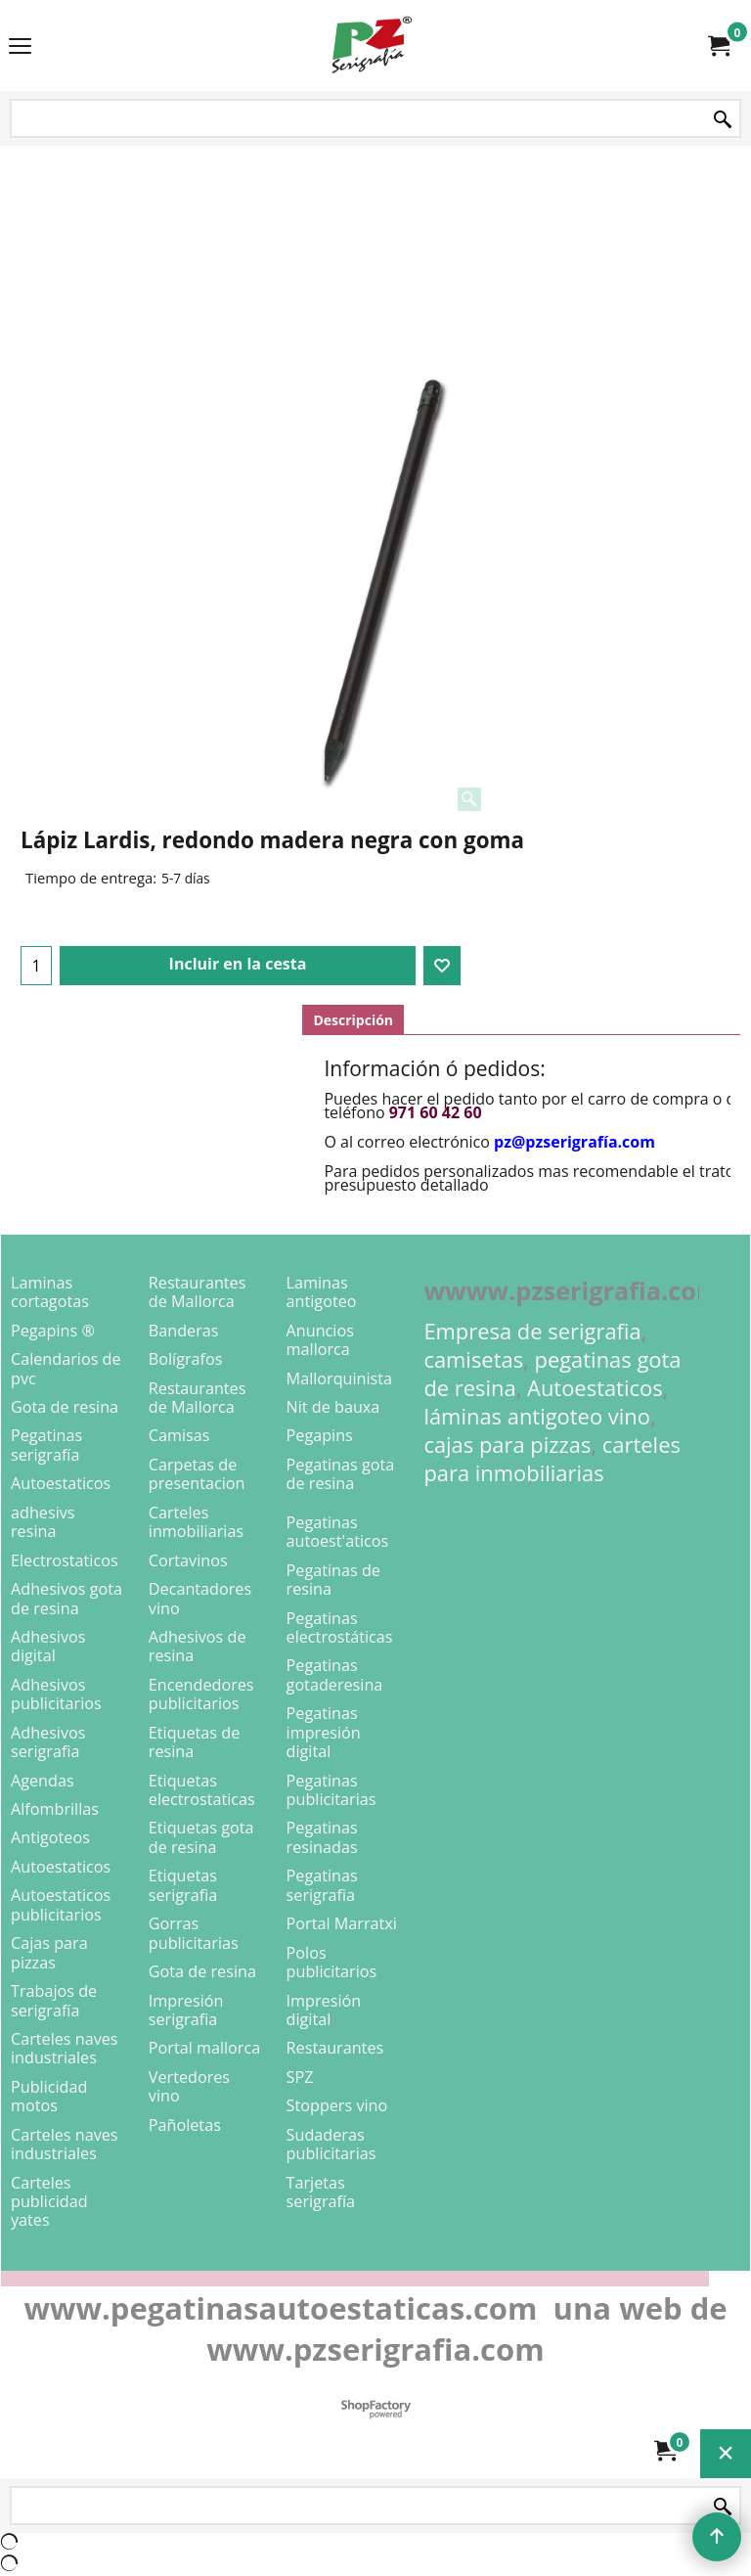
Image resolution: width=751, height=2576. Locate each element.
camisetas (473, 1359)
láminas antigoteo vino (536, 1416)
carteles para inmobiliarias (552, 1458)
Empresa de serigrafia (532, 1331)
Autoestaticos (595, 1388)
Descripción (353, 1020)
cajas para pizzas (507, 1444)
